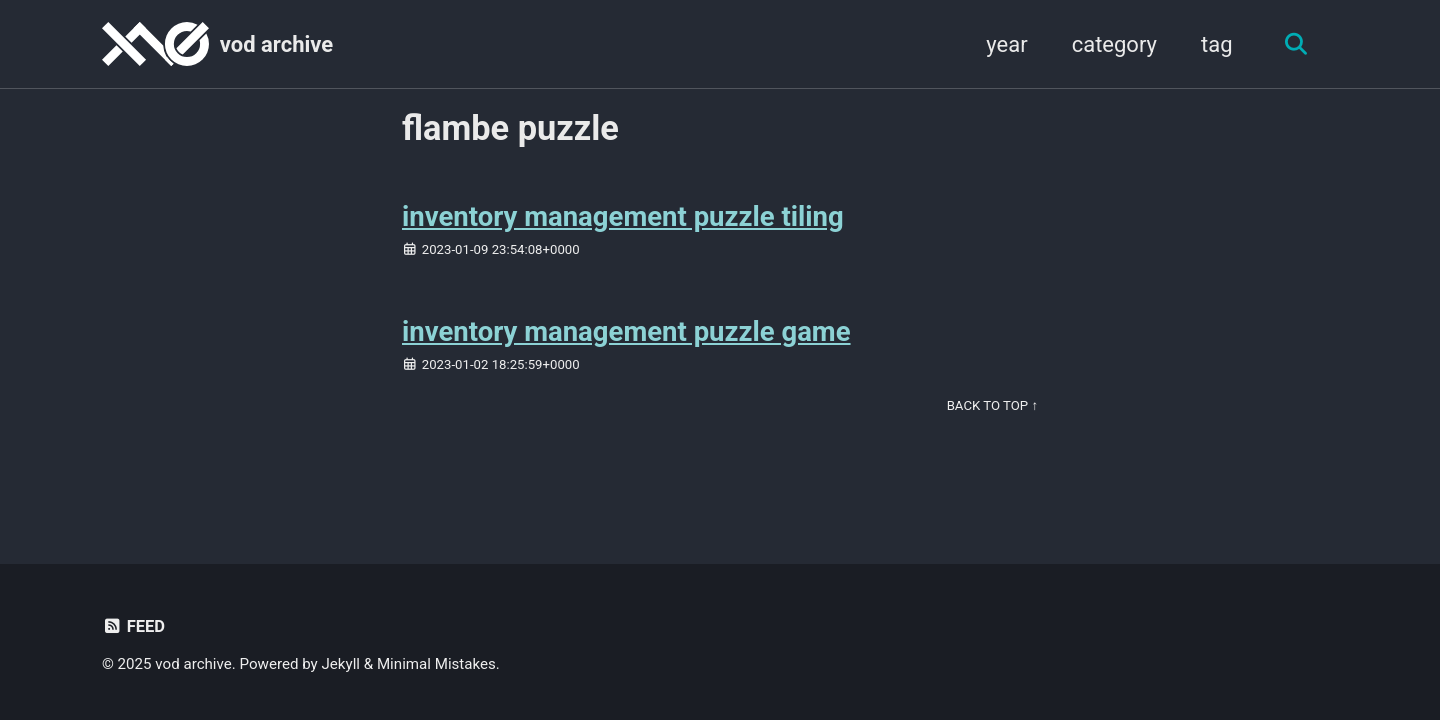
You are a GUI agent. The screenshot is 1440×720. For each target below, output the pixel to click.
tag (1217, 44)
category (1114, 44)
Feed (133, 626)
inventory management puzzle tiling (623, 216)
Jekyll (341, 664)
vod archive (276, 44)
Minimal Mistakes (436, 664)
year (1006, 44)
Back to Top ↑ (992, 405)
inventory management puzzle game (626, 331)
